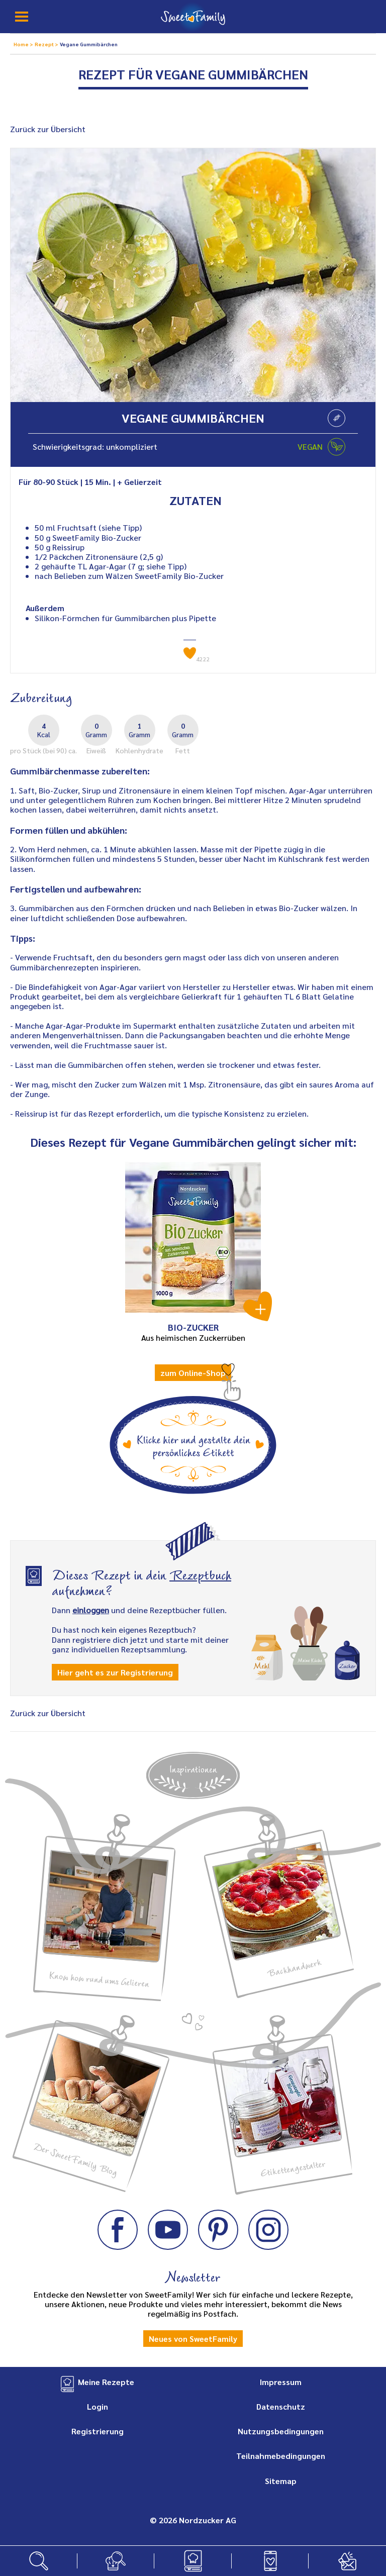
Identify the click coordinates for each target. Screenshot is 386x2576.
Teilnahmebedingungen (280, 2455)
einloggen (90, 1610)
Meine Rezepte (106, 2382)
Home (22, 44)
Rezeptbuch (200, 1573)
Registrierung (97, 2431)
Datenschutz (280, 2406)
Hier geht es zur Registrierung (115, 1672)
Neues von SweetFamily (193, 2338)
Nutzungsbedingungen (281, 2431)
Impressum (281, 2382)
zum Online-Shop (193, 1372)
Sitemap (281, 2481)
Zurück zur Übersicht (47, 129)
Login (97, 2406)
